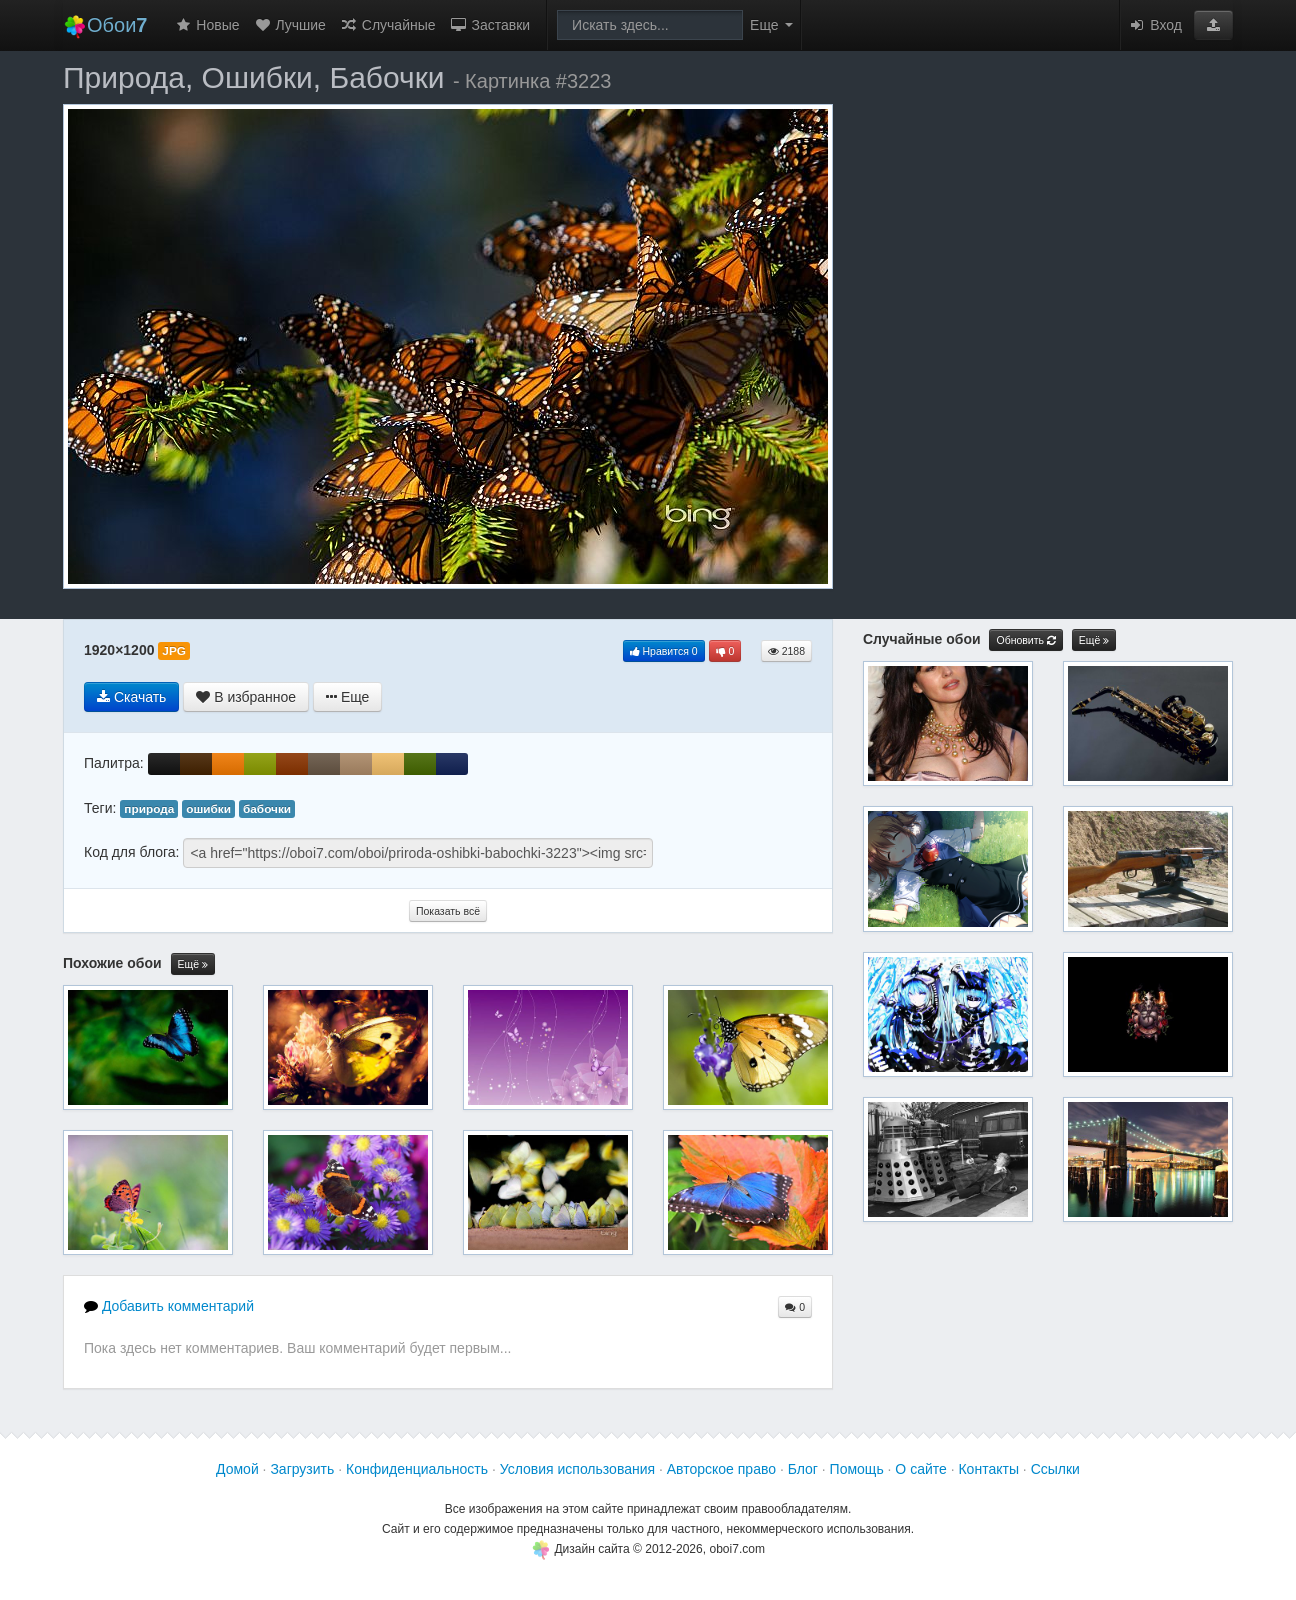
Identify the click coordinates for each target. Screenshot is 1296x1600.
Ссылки (1055, 1469)
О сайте (920, 1469)
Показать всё (448, 911)
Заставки (490, 25)
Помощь (857, 1469)
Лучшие (290, 25)
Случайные (388, 25)
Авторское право (721, 1469)
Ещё (193, 964)
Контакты (988, 1469)
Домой (237, 1469)
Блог (803, 1469)
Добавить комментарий (169, 1306)
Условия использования (577, 1469)
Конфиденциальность (417, 1469)
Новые (206, 25)
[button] (1213, 25)
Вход (1155, 25)
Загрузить (302, 1469)
